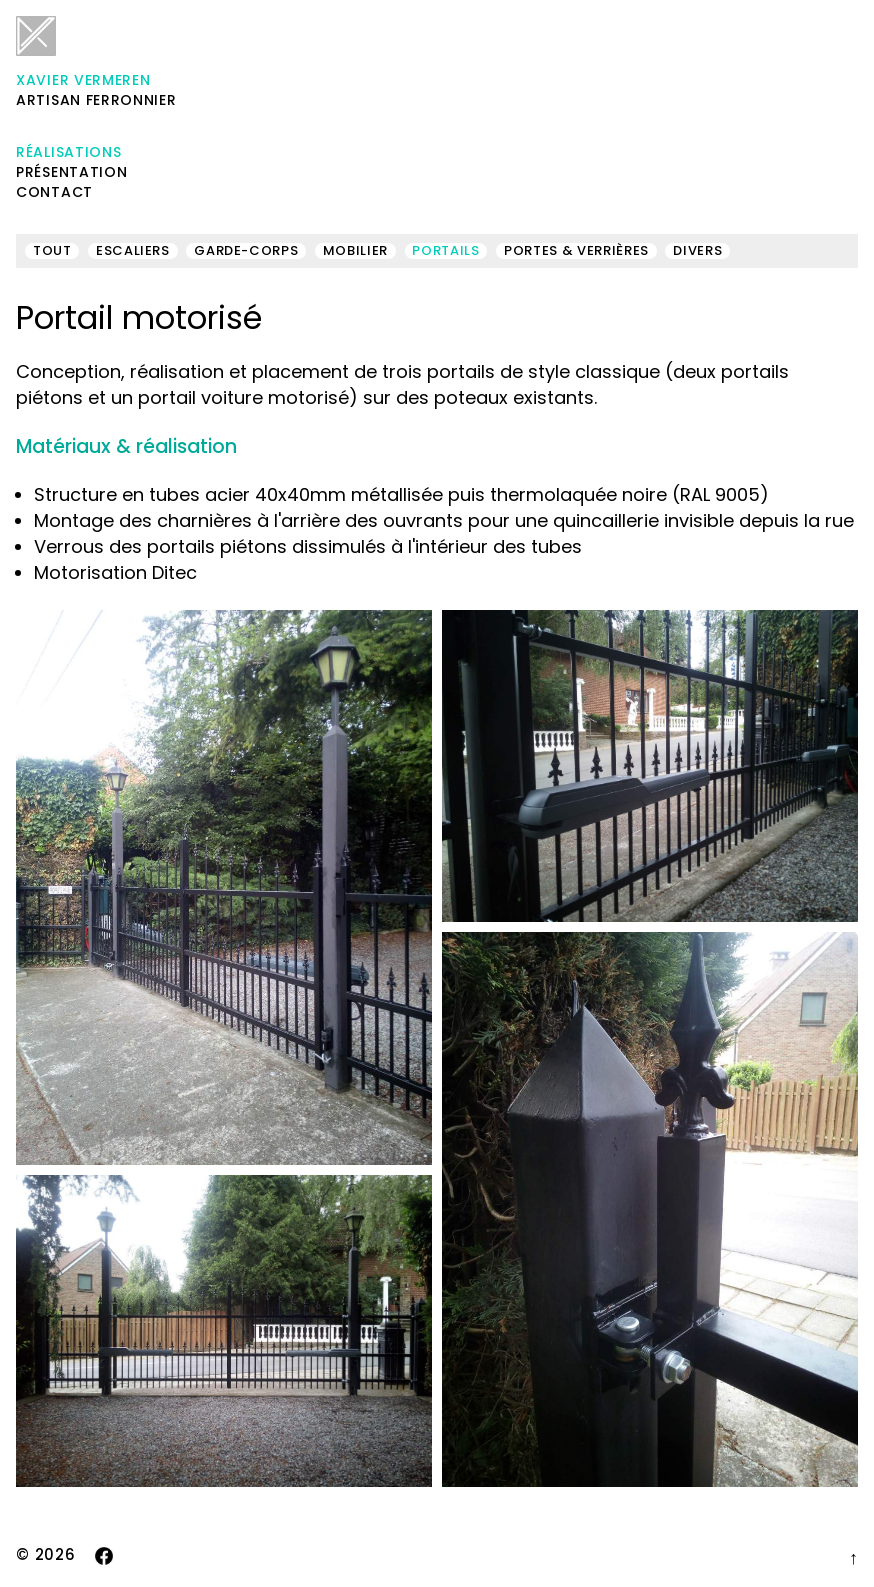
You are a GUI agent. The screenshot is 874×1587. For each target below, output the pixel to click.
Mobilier (355, 251)
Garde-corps (246, 251)
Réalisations (68, 152)
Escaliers (133, 251)
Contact (54, 192)
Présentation (71, 172)
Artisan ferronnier (96, 63)
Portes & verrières (576, 251)
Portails (445, 251)
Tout (52, 251)
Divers (697, 251)
